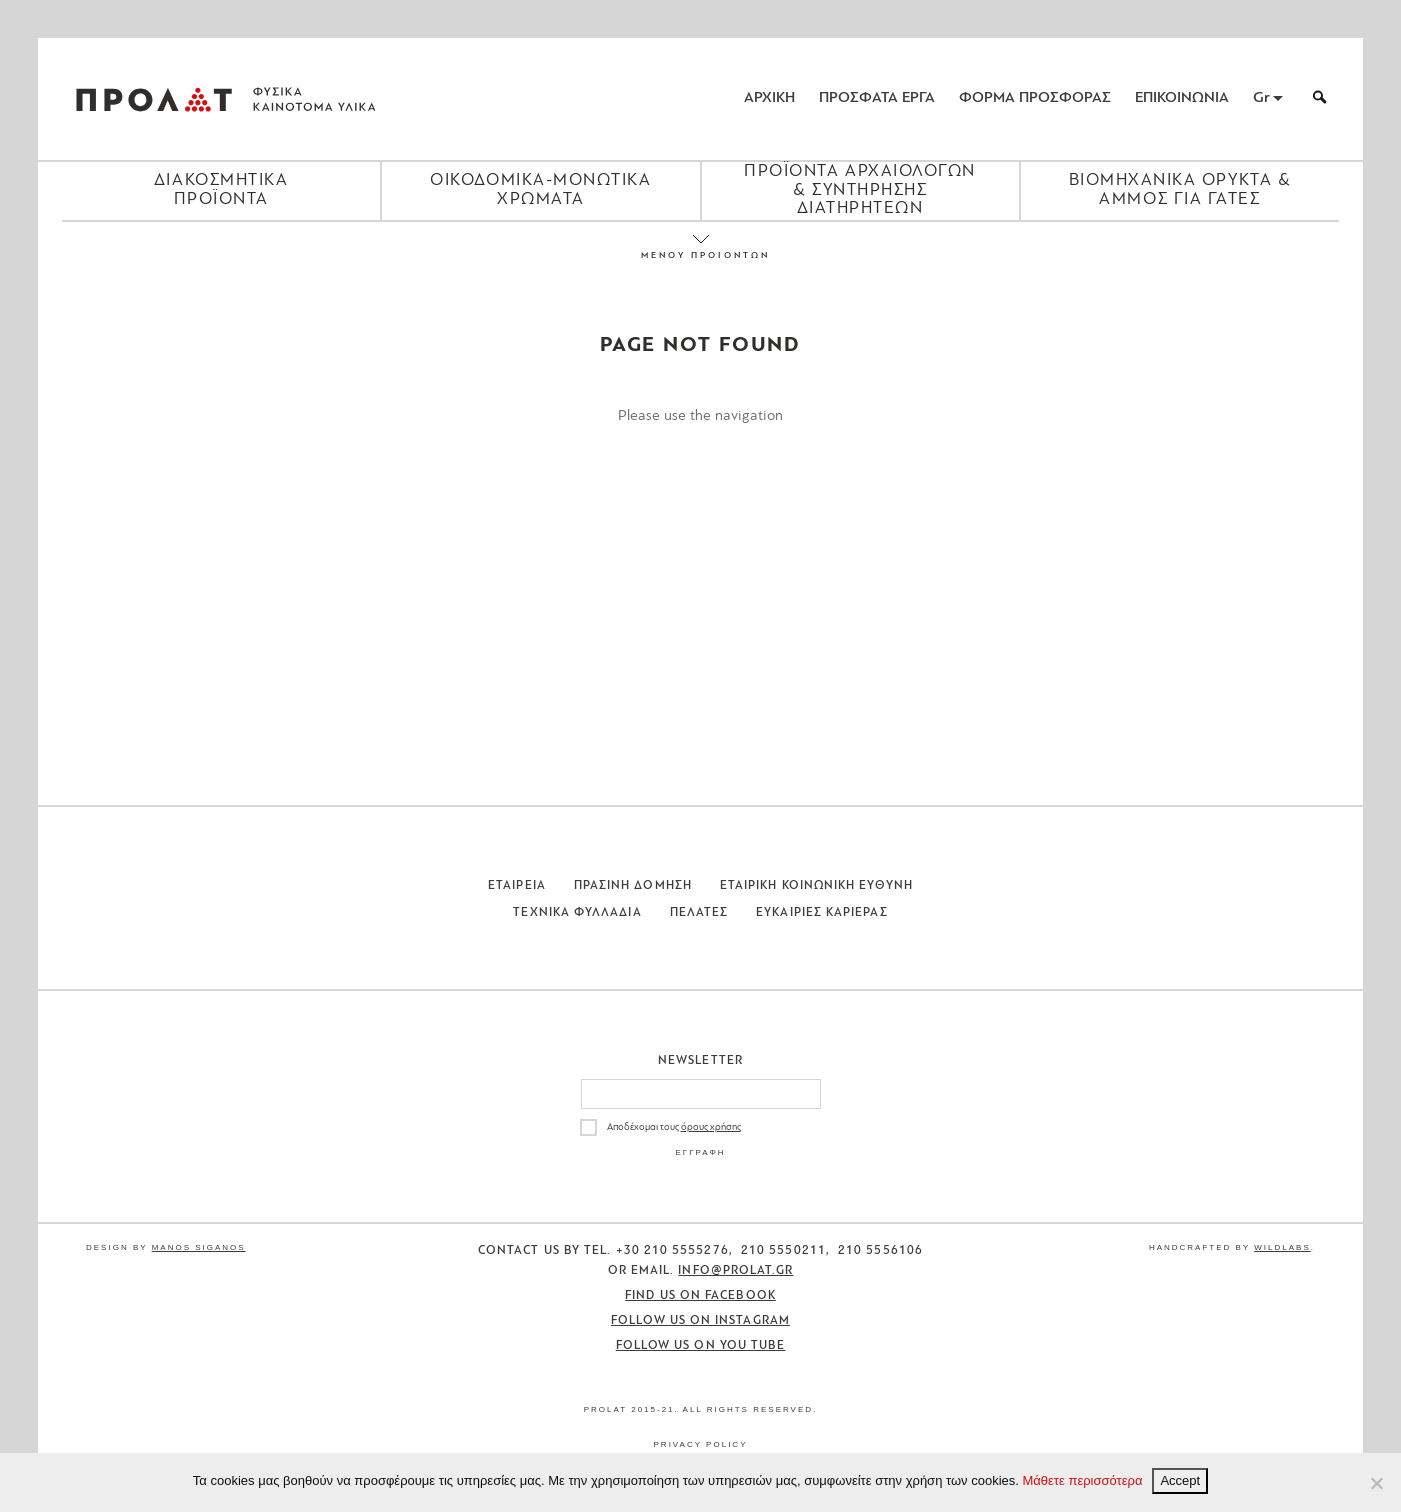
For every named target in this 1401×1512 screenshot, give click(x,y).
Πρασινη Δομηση (633, 886)
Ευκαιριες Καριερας (821, 913)
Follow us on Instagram (700, 1321)
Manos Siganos (199, 1247)
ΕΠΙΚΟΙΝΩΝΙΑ (1182, 98)
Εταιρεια (517, 886)
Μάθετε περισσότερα (1083, 1480)
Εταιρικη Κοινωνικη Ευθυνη (816, 886)
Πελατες (699, 913)
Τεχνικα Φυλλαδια (577, 913)
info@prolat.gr (735, 1271)
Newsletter (700, 1061)
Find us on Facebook (700, 1296)
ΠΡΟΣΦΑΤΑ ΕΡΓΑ (877, 98)
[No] (1376, 1483)
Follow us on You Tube (701, 1346)
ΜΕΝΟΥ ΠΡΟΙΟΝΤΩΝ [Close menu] (701, 255)
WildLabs (1282, 1247)
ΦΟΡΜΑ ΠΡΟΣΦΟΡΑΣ (1035, 98)
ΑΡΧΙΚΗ (769, 98)
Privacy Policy (701, 1444)
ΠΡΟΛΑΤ (154, 99)
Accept (1180, 1480)
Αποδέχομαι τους (674, 1127)
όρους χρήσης (711, 1127)
